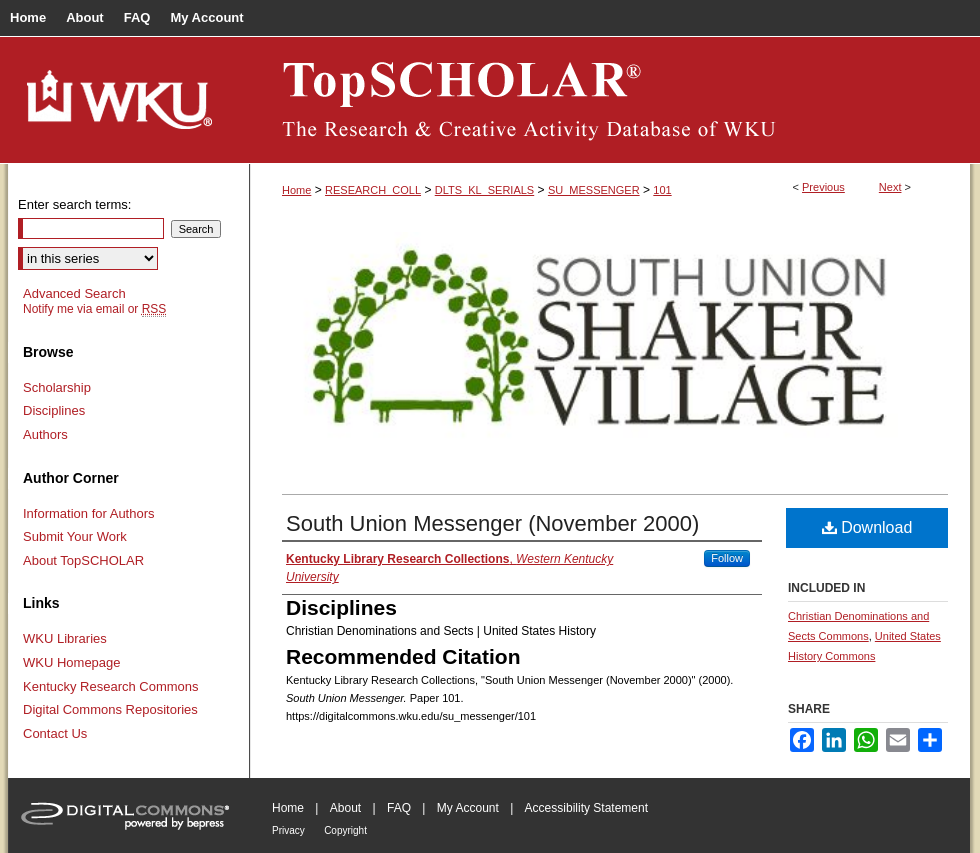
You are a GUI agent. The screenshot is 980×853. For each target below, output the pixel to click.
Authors (45, 434)
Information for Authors (89, 513)
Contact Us (55, 733)
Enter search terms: (74, 204)
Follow (727, 558)
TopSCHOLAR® (610, 100)
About (345, 808)
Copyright (345, 830)
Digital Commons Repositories (110, 709)
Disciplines (54, 410)
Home (296, 190)
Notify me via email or (94, 309)
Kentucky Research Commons (111, 686)
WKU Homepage (72, 662)
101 (662, 190)
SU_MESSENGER (594, 190)
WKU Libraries (65, 638)
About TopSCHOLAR (83, 560)
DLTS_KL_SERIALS (484, 190)
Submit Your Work (75, 536)
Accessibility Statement (586, 808)
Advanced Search (74, 293)
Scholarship (57, 387)
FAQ (399, 808)
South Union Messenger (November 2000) (492, 523)
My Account (468, 808)
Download (867, 527)
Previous (823, 187)
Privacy (288, 830)
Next (890, 187)
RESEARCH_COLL (373, 190)
